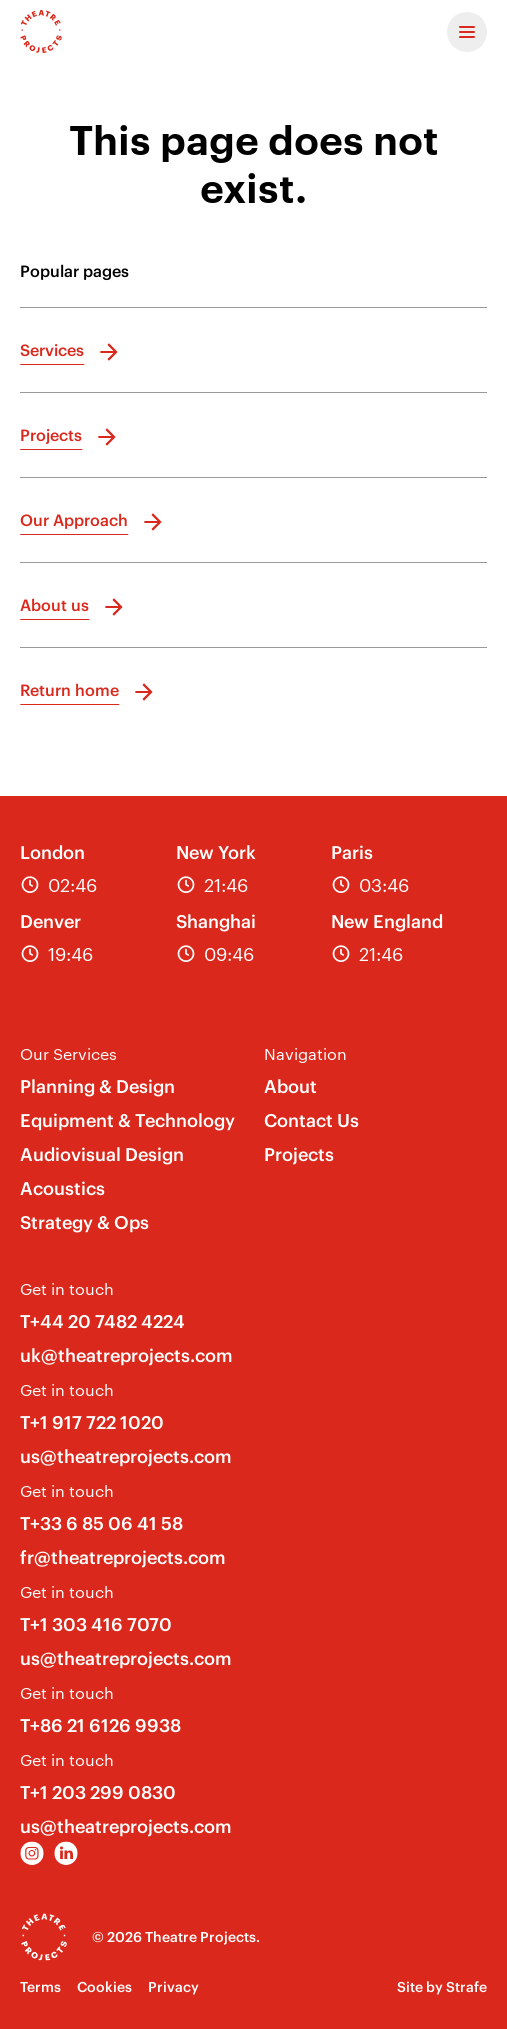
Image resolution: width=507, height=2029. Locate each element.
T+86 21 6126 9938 (100, 1725)
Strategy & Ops (84, 1222)
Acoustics (62, 1188)
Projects (299, 1154)
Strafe (466, 1987)
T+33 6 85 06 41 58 (101, 1523)
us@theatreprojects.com (126, 1456)
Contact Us (311, 1120)
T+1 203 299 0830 (98, 1792)
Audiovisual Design (102, 1154)
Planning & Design (97, 1086)
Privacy (173, 1987)
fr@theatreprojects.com (123, 1557)
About (290, 1086)
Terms (40, 1987)
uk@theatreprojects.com (126, 1355)
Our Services (68, 1053)
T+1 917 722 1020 (92, 1422)
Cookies (104, 1987)
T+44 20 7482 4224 (102, 1321)
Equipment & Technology (127, 1120)
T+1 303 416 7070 (96, 1624)
